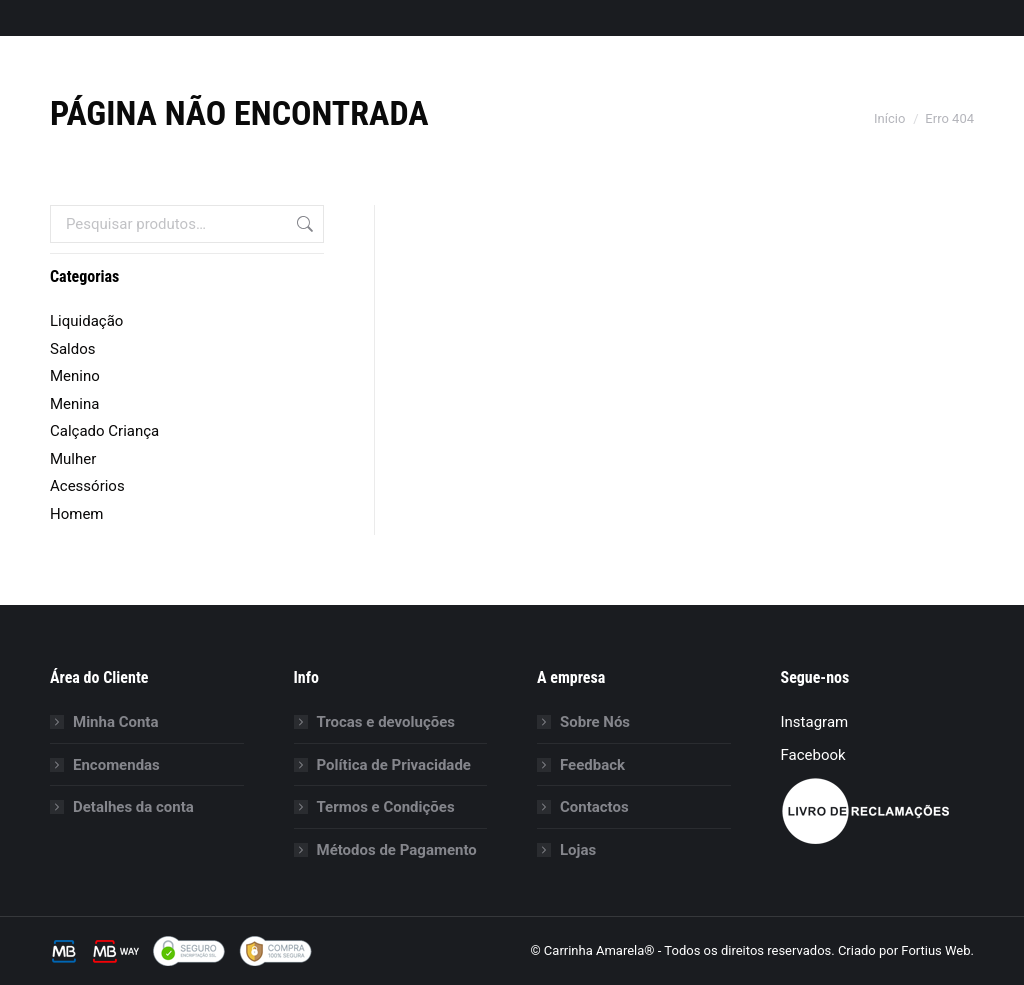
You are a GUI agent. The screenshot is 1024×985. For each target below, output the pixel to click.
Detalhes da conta (133, 807)
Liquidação (86, 321)
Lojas (578, 850)
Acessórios (87, 486)
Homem (77, 514)
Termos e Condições (386, 807)
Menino (75, 376)
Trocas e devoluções (386, 722)
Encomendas (116, 765)
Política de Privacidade (394, 765)
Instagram (815, 722)
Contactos (594, 807)
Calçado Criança (104, 431)
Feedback (592, 765)
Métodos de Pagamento (397, 850)
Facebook (813, 755)
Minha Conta (115, 722)
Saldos (72, 349)
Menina (74, 404)
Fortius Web (935, 950)
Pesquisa (303, 224)
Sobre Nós (595, 722)
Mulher (73, 459)
